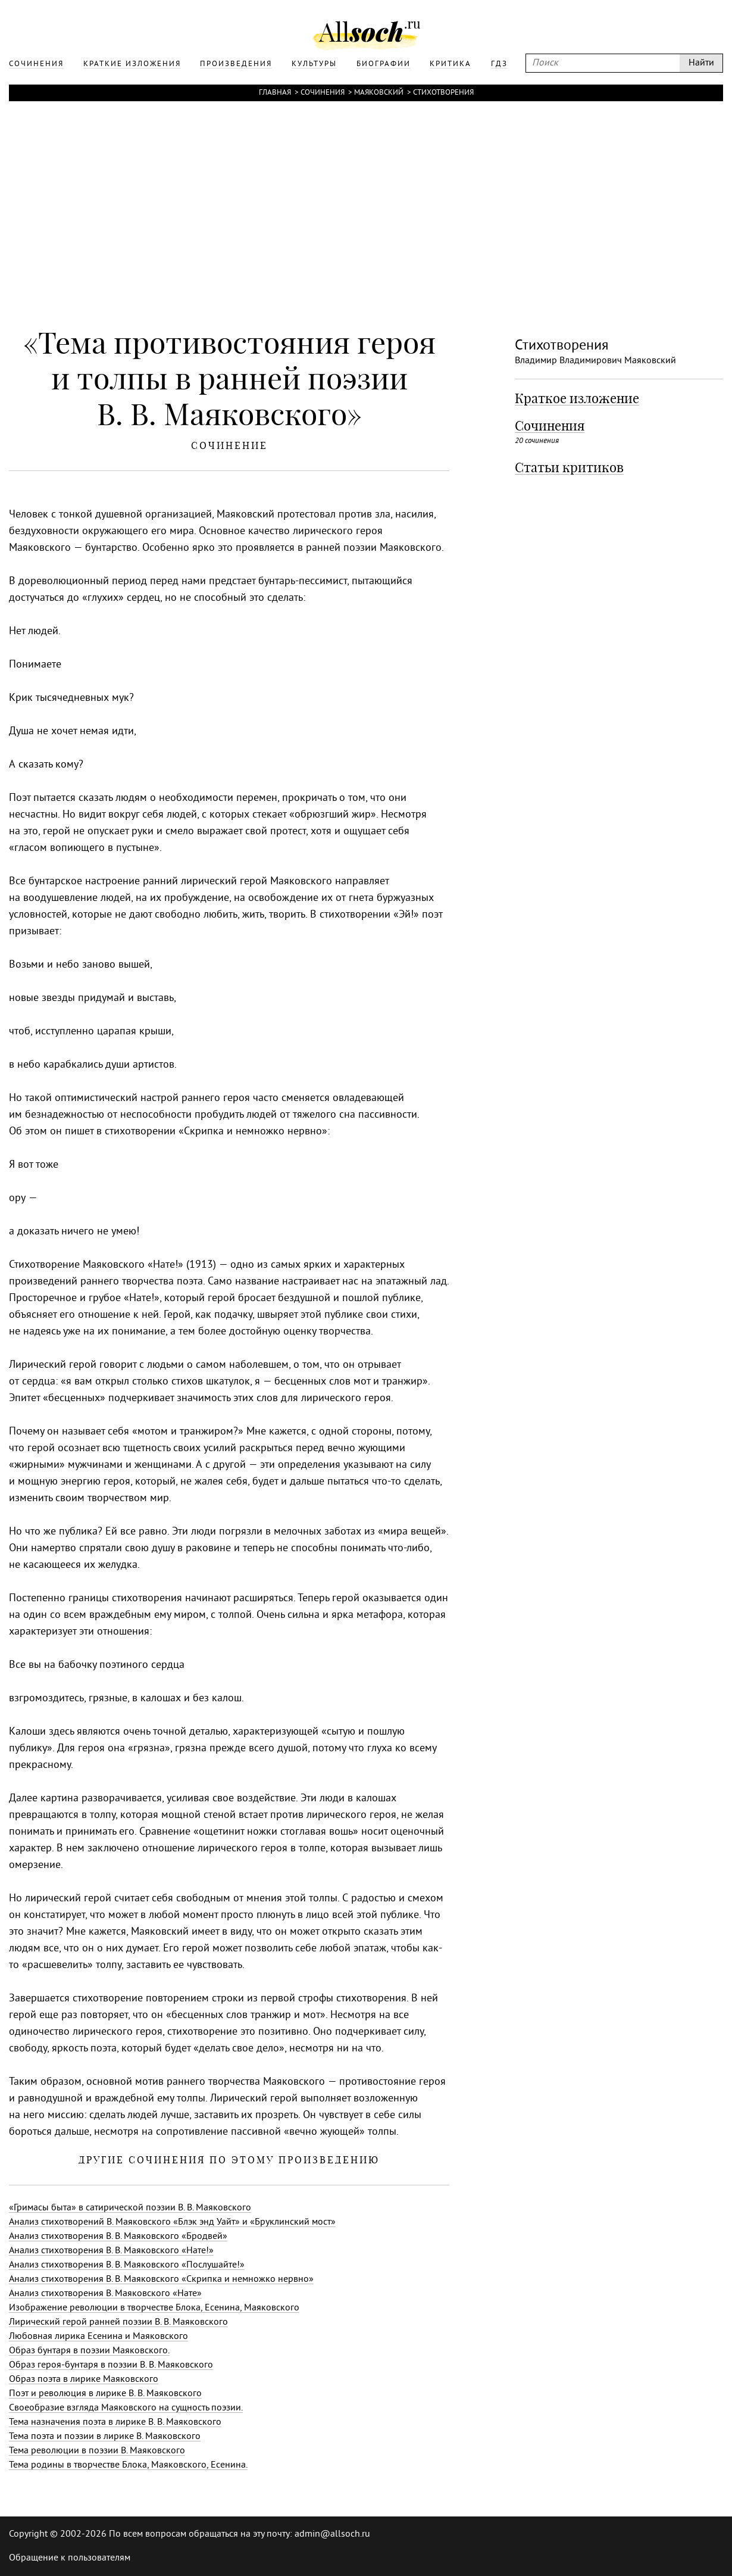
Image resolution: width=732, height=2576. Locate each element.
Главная (275, 93)
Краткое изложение (577, 398)
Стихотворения (443, 93)
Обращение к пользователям (69, 2558)
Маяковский (378, 93)
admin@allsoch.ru (332, 2534)
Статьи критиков (569, 467)
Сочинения (323, 93)
